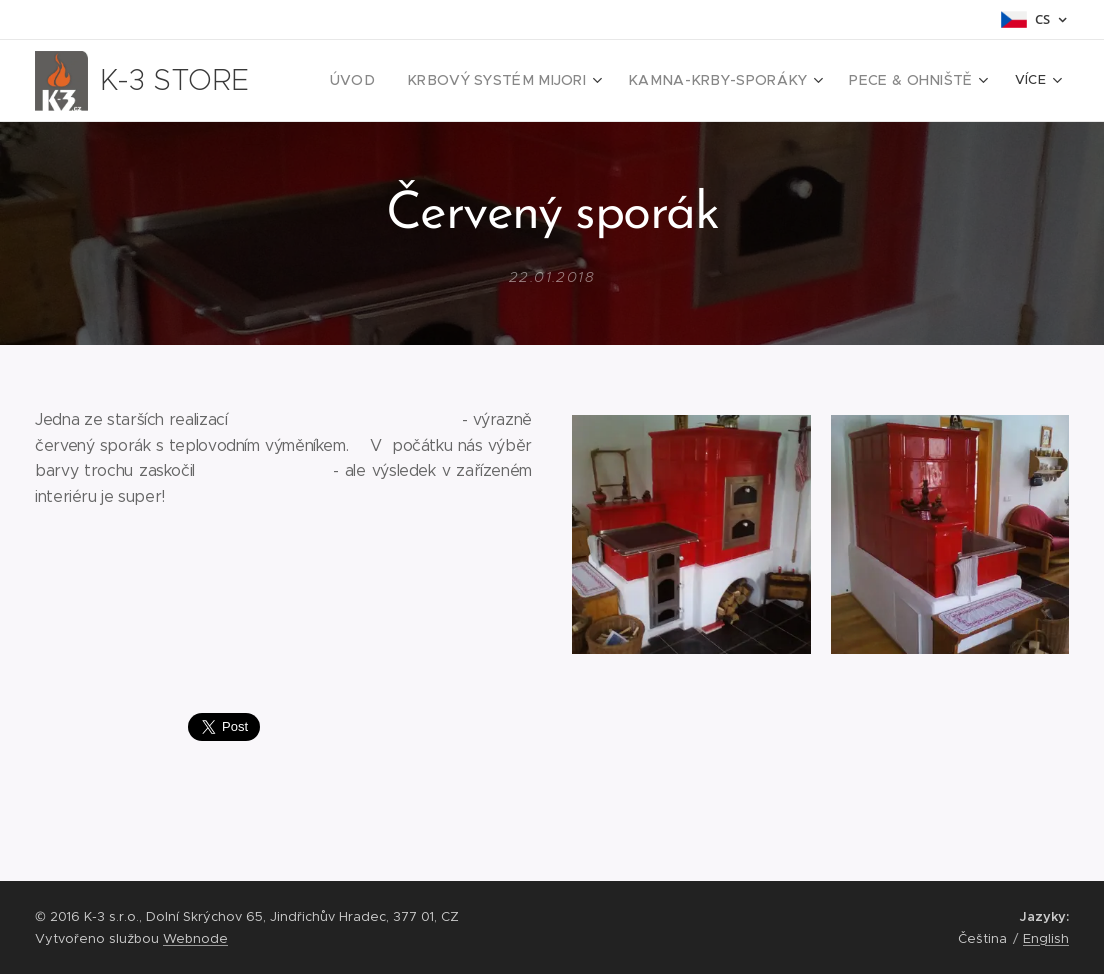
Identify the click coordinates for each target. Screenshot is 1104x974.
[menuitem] (398, 81)
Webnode (195, 938)
